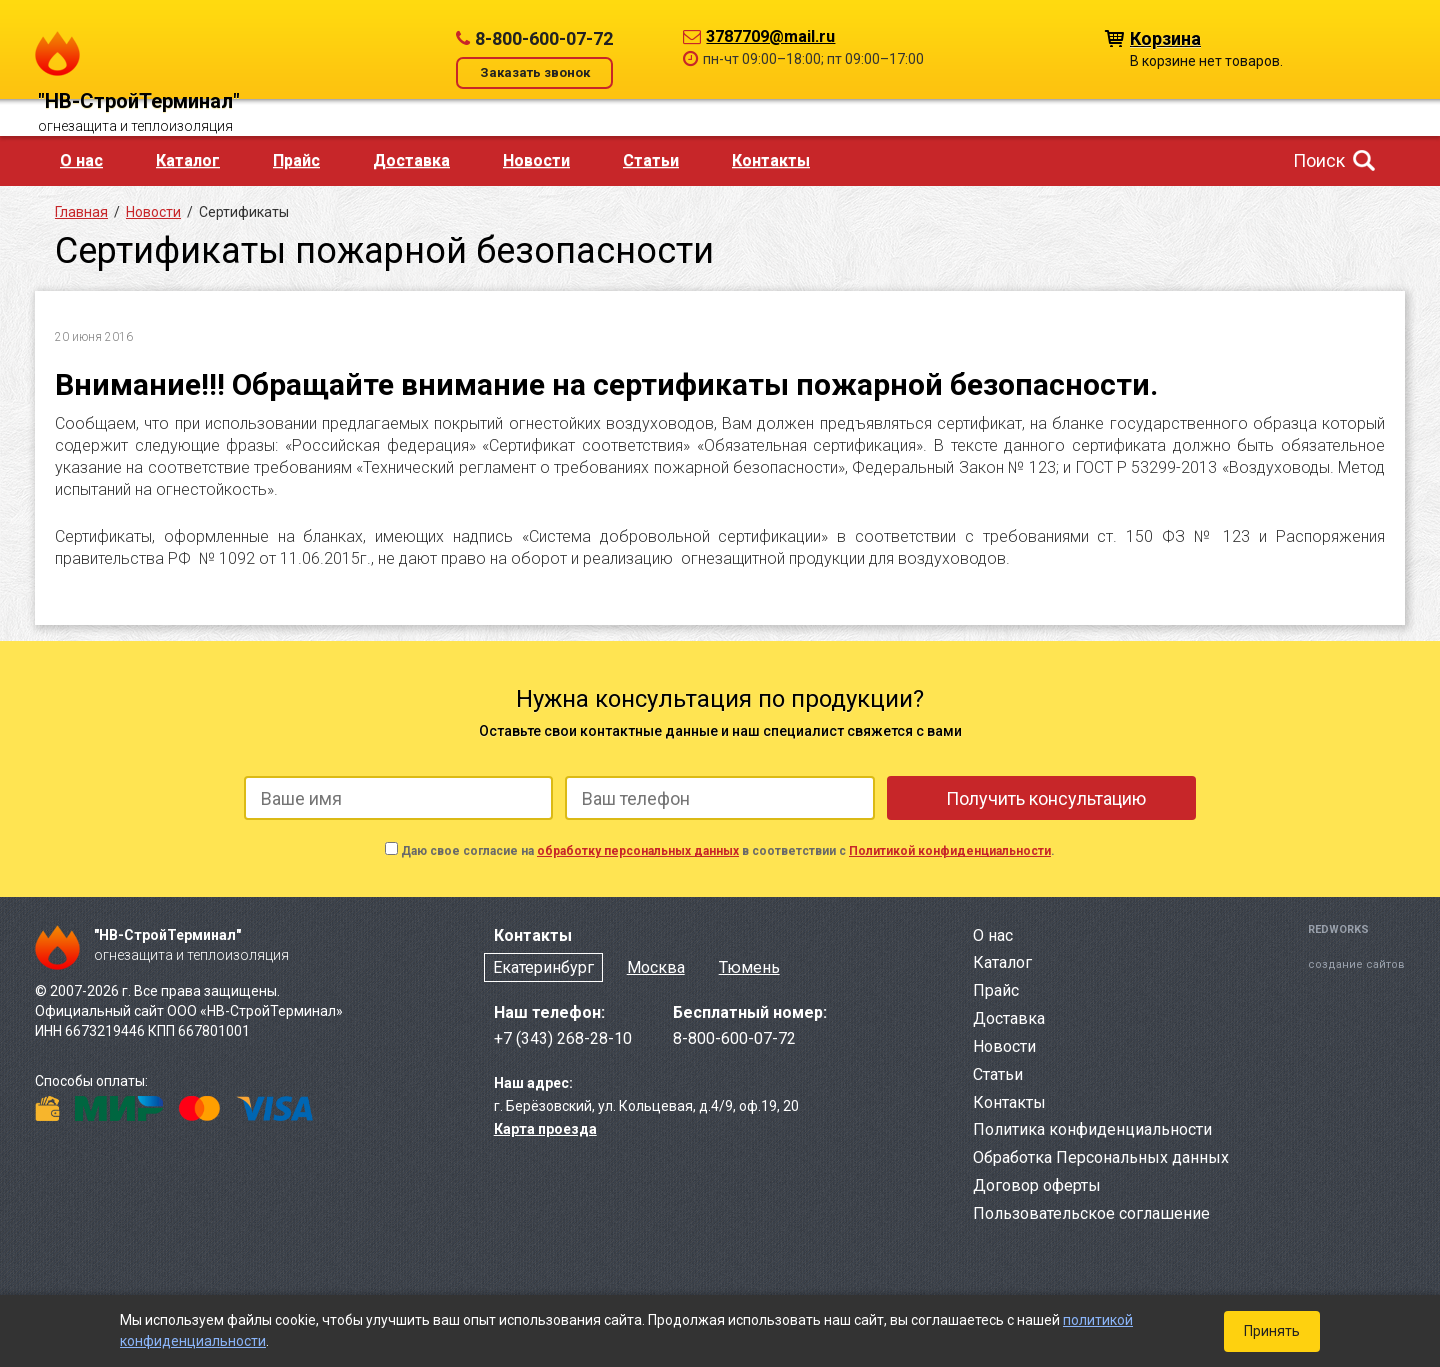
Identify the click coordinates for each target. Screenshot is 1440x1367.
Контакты (771, 160)
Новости (536, 160)
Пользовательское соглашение (1091, 1213)
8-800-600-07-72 (544, 38)
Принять (1272, 1331)
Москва (656, 967)
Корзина (1165, 37)
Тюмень (749, 967)
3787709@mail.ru (770, 36)
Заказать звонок (535, 72)
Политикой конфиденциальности (950, 851)
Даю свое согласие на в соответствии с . (728, 851)
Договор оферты (1037, 1185)
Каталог (188, 160)
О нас (81, 160)
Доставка (411, 160)
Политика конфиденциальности (1092, 1129)
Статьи (651, 160)
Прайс (296, 160)
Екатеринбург (543, 967)
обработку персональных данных (638, 851)
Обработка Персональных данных (1101, 1157)
